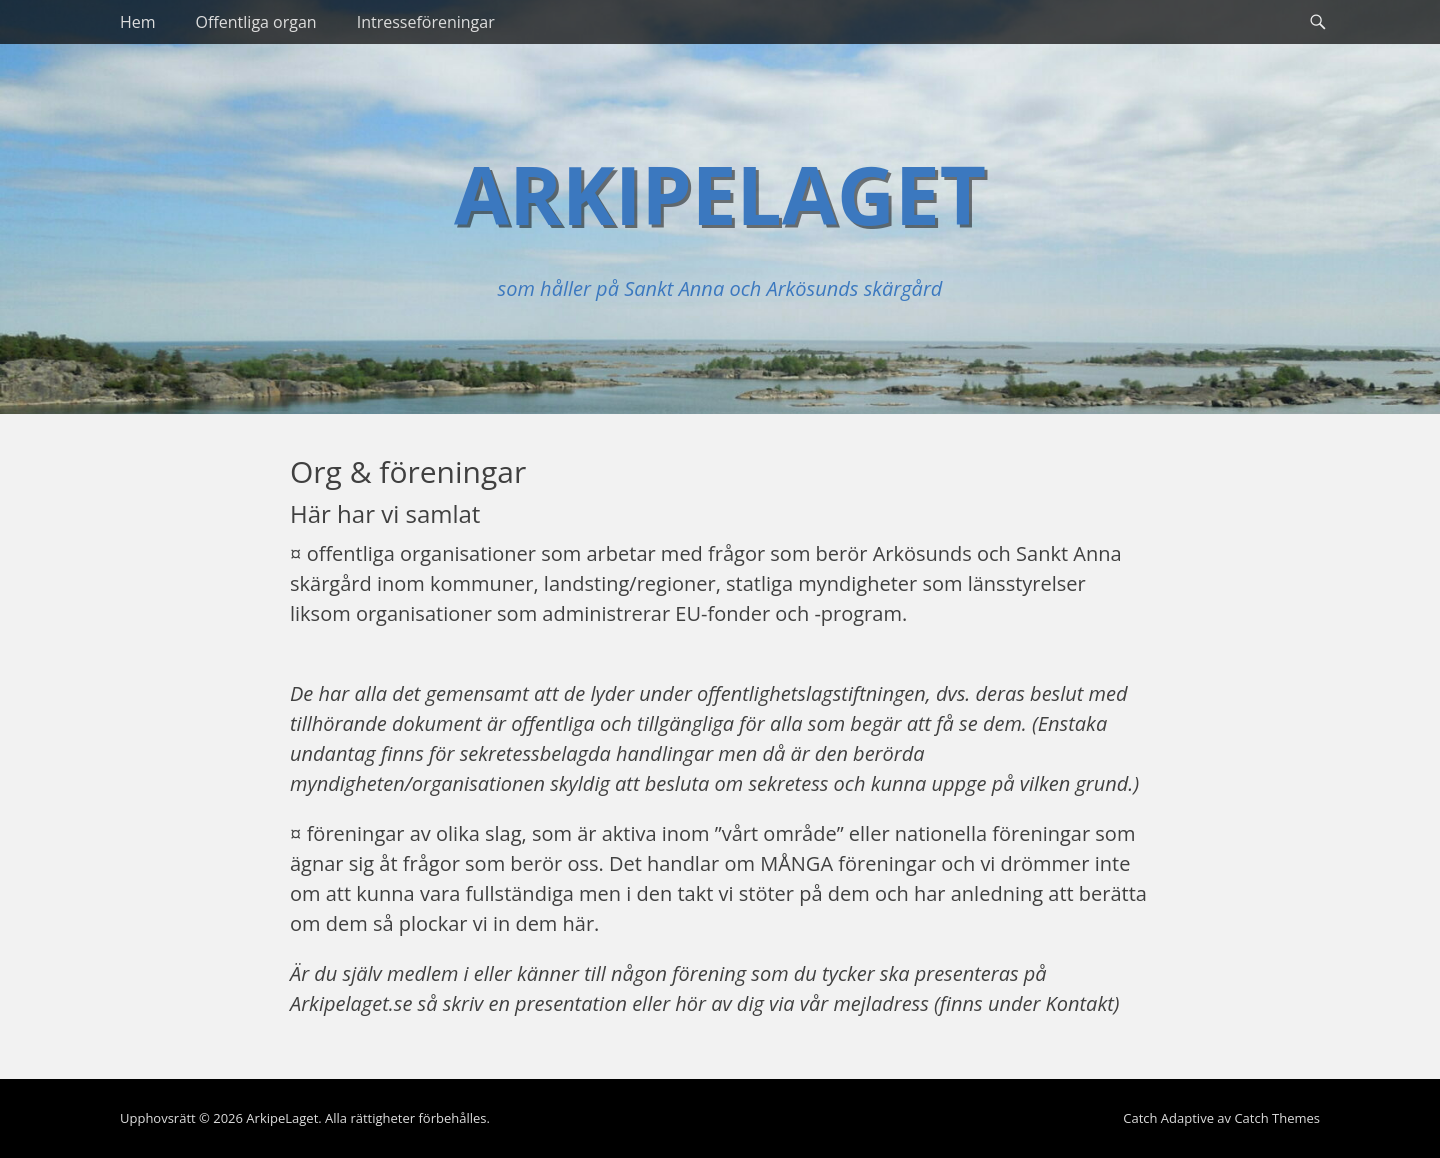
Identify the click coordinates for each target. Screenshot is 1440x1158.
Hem (138, 22)
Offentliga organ (256, 22)
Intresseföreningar (426, 22)
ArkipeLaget (720, 193)
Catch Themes (1277, 1118)
